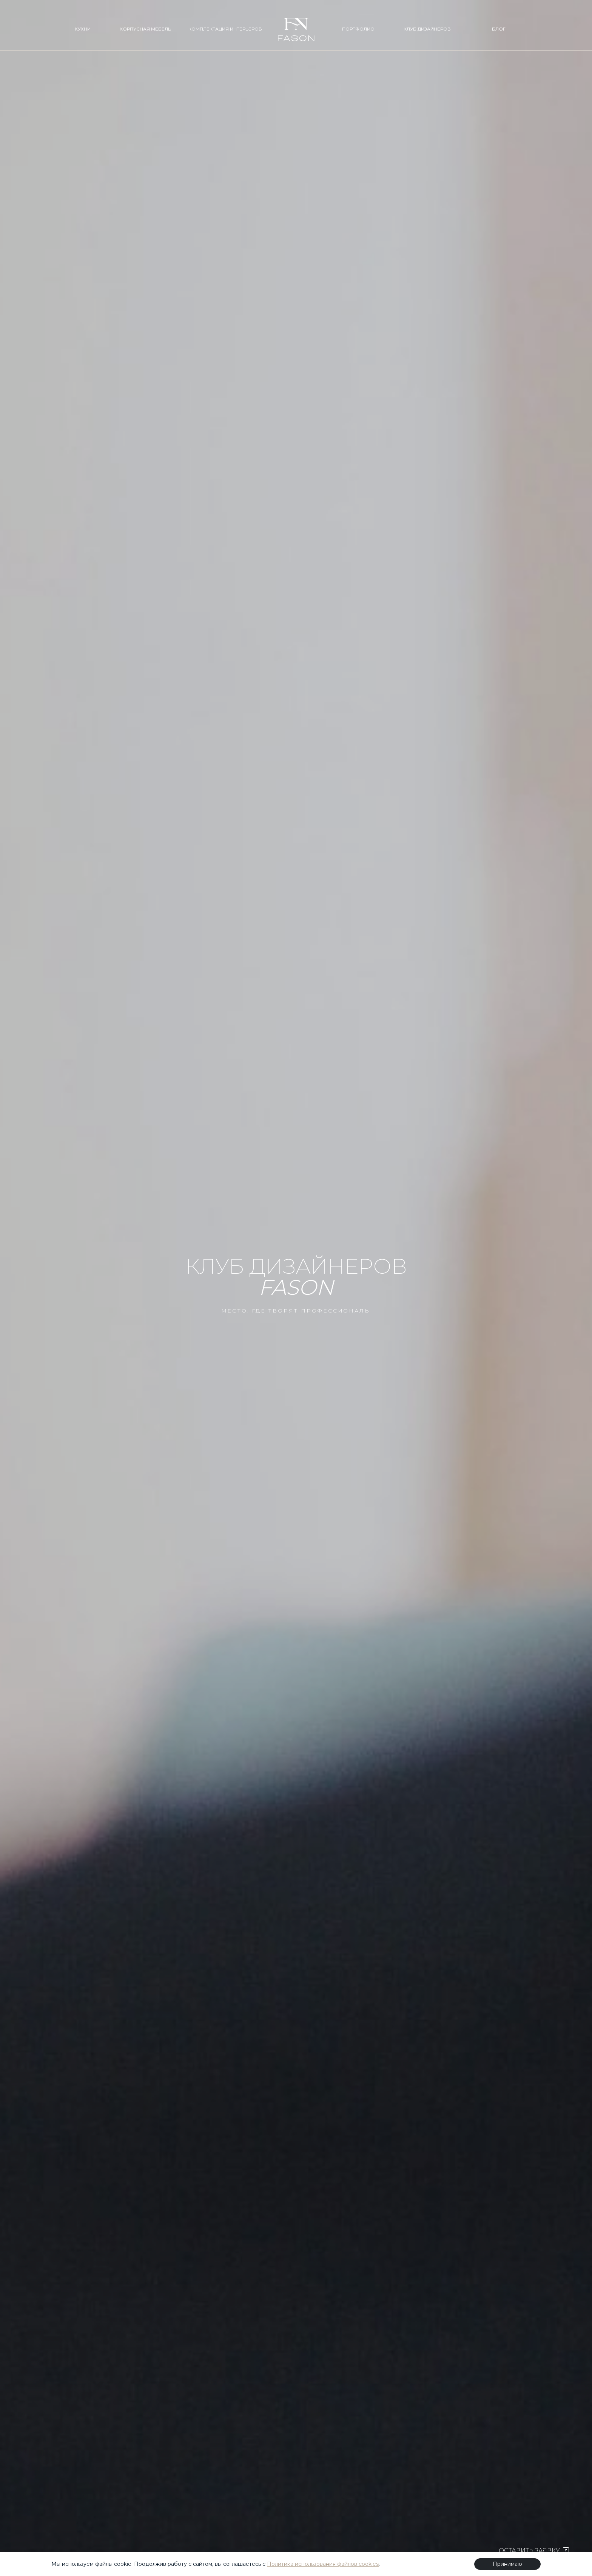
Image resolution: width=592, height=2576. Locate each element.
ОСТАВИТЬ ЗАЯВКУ (534, 2550)
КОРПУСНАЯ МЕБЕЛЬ (145, 29)
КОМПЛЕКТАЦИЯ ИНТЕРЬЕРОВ (225, 29)
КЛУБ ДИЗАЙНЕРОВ (427, 29)
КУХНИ (83, 29)
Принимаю (507, 2564)
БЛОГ (499, 29)
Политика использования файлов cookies (323, 2564)
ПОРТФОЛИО (358, 29)
